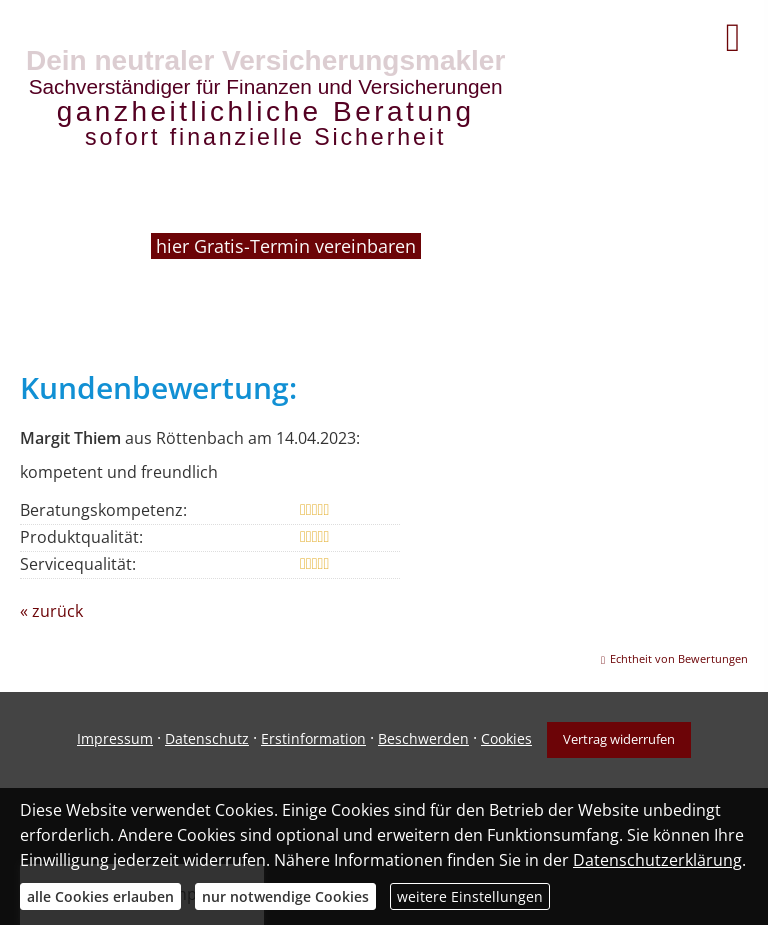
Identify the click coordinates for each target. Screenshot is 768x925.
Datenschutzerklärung (657, 860)
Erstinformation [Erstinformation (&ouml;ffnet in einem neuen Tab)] (313, 738)
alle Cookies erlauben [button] (100, 896)
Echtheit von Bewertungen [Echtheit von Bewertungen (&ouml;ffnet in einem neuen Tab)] (679, 658)
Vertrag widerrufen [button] (619, 739)
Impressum (115, 738)
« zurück (51, 611)
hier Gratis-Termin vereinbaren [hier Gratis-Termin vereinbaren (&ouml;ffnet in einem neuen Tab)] (288, 245)
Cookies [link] (506, 738)
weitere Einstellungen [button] (470, 896)
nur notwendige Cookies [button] (285, 896)
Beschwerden (423, 738)
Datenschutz (207, 738)
